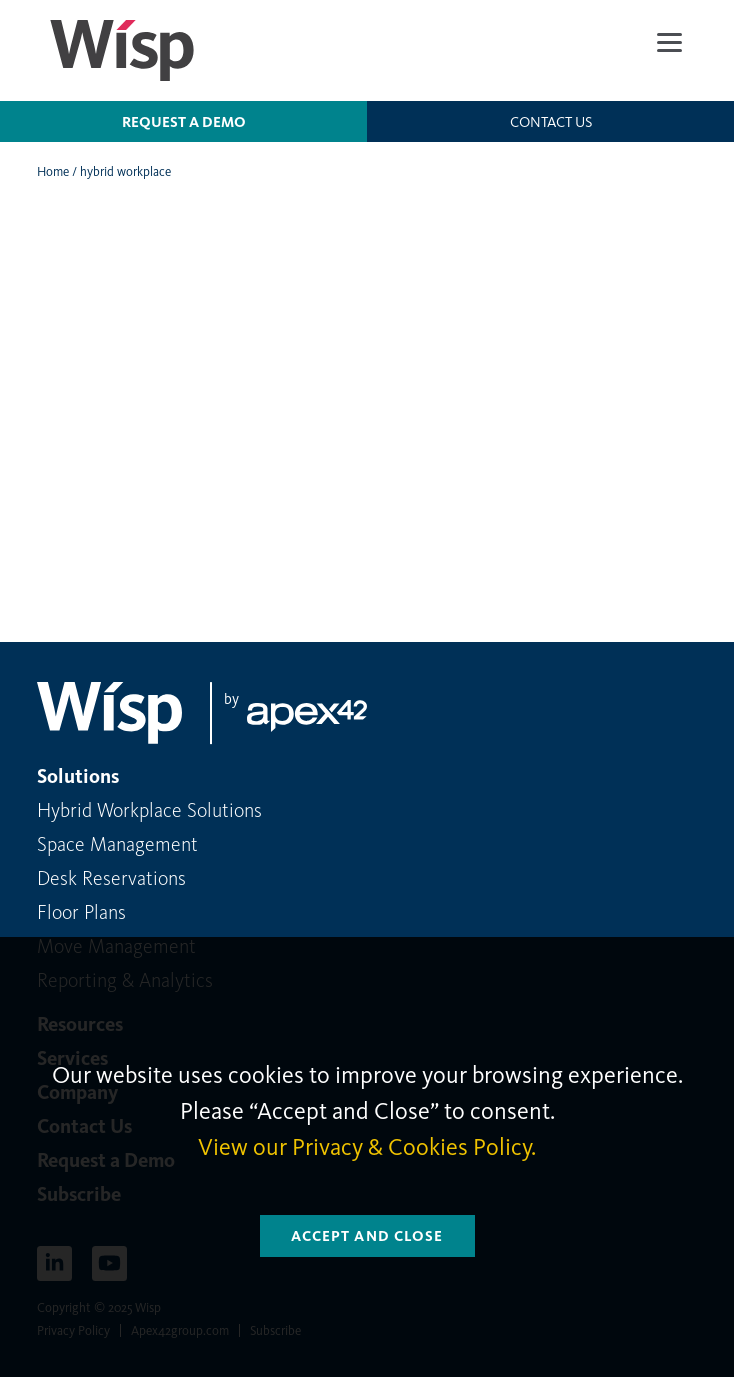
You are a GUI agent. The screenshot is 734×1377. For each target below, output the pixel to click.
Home (53, 171)
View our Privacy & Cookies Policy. (367, 1147)
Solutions (78, 776)
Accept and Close (367, 1236)
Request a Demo (184, 122)
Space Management (117, 844)
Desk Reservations (111, 878)
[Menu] (669, 42)
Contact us (551, 122)
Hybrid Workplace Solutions (149, 810)
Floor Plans (81, 912)
